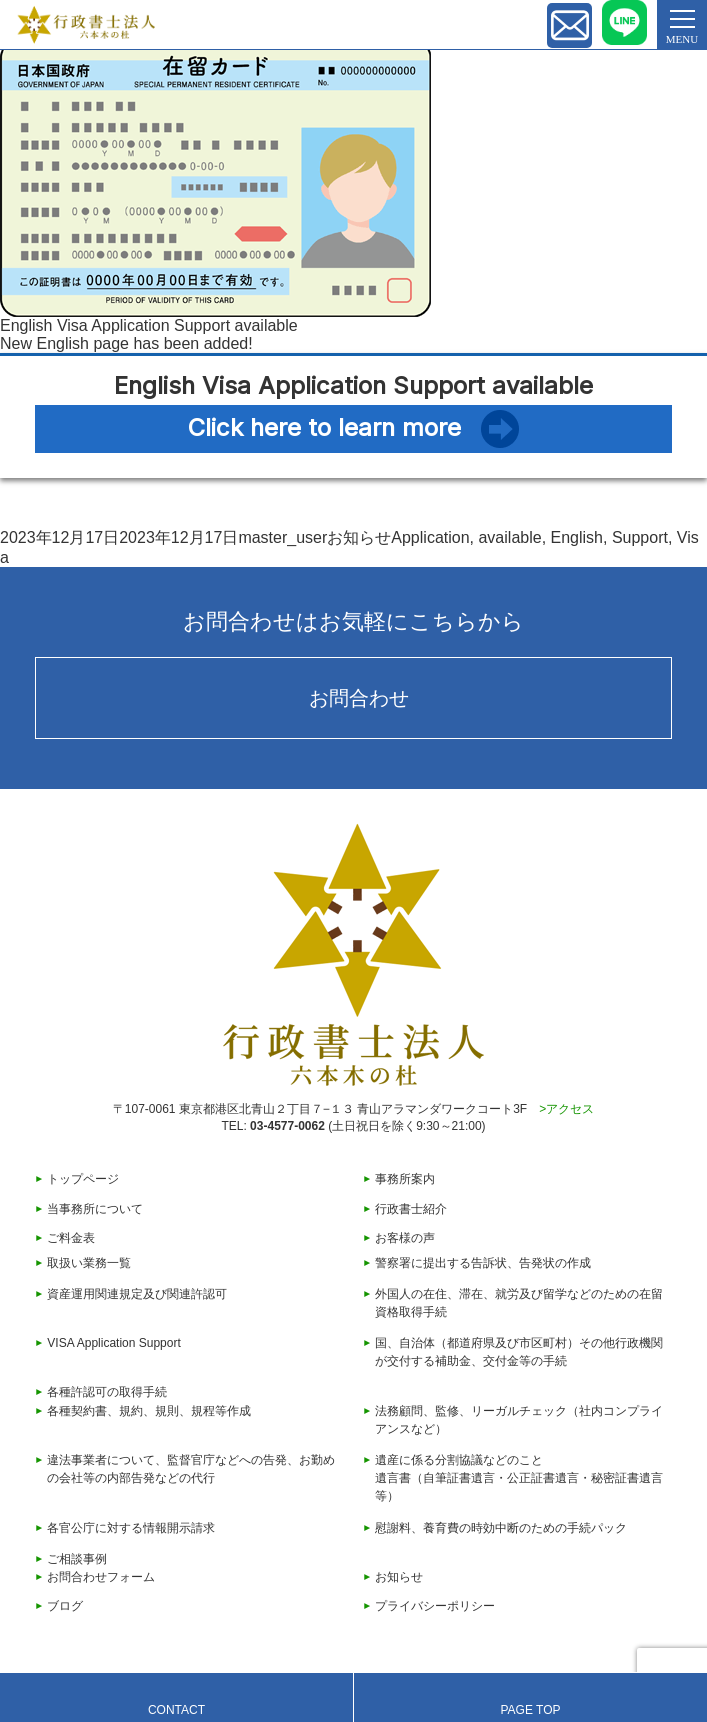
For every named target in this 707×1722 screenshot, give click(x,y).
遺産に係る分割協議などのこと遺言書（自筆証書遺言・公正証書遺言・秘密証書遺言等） (519, 1478)
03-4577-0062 (287, 1126)
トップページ (83, 1179)
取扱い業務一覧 (89, 1263)
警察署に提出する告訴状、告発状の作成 (483, 1263)
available (509, 537)
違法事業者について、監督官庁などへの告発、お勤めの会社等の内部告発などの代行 (191, 1469)
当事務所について (95, 1209)
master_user (282, 537)
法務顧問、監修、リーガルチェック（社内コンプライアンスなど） (519, 1420)
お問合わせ (359, 698)
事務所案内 (405, 1179)
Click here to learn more (324, 427)
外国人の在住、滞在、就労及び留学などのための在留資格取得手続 (519, 1303)
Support (640, 537)
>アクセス (566, 1109)
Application (430, 537)
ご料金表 (71, 1238)
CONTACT (176, 1710)
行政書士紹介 (411, 1209)
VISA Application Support (113, 1343)
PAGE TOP (530, 1710)
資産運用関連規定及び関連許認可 (137, 1294)
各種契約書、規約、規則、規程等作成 (149, 1411)
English (577, 537)
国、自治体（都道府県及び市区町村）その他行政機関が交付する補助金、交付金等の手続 (519, 1352)
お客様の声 (405, 1238)
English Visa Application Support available (149, 325)
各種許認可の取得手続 (107, 1392)
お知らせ (359, 537)
